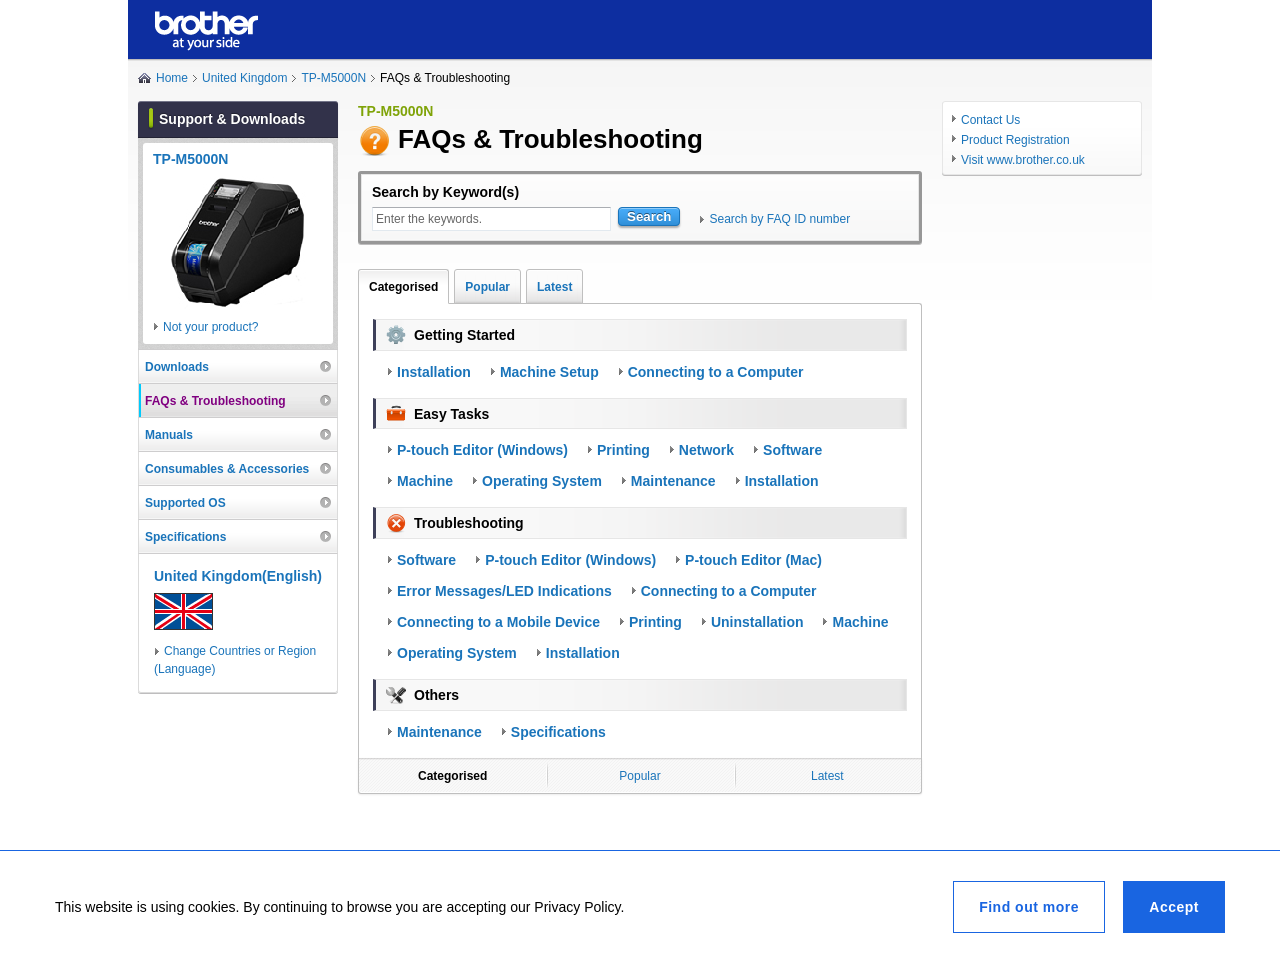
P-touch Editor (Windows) (482, 450)
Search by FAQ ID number (779, 219)
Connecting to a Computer (716, 372)
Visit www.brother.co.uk (1023, 160)
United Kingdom (244, 78)
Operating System (542, 481)
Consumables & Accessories (227, 469)
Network (706, 450)
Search (649, 216)
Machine (425, 481)
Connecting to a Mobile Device (498, 622)
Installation (434, 372)
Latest (554, 287)
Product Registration (1015, 140)
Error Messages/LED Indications (504, 591)
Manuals (169, 435)
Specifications (558, 732)
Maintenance (673, 481)
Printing (623, 450)
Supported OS (185, 503)
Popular (487, 287)
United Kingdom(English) (238, 576)
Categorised (403, 287)
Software (792, 450)
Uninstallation (757, 622)
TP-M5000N (333, 78)
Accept (1174, 907)
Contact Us (990, 120)
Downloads (177, 367)
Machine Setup (549, 372)
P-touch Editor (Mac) (753, 560)
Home (172, 78)
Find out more (1029, 907)
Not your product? (210, 327)
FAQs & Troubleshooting (215, 401)
